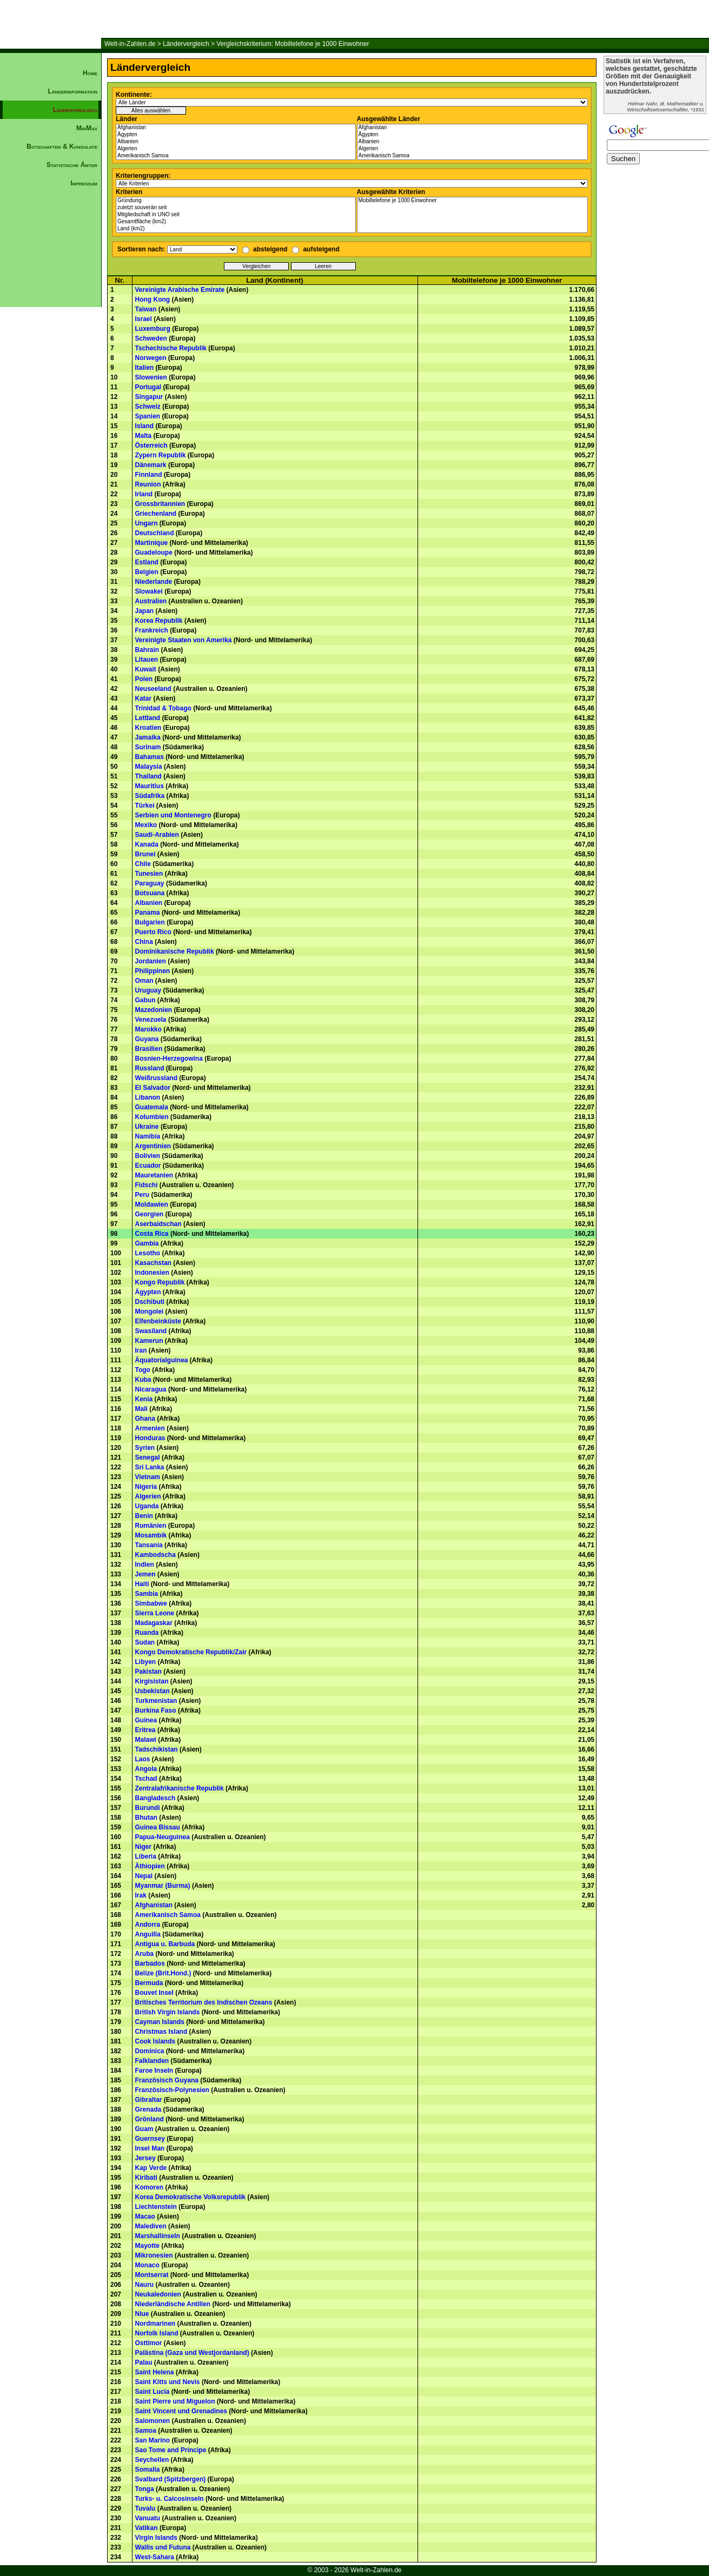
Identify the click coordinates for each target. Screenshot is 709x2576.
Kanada (146, 844)
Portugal (148, 387)
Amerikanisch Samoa (235, 155)
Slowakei (149, 591)
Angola (146, 1769)
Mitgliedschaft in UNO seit (235, 214)
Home (90, 73)
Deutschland (154, 533)
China (144, 942)
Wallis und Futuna (163, 2547)
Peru (142, 1195)
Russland (149, 1068)
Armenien (150, 1428)
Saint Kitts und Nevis (167, 2382)
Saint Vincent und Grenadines (181, 2411)
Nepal (144, 1876)
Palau (144, 2362)
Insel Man (150, 2148)
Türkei (145, 805)
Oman (144, 980)
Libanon (148, 1097)
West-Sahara (154, 2557)
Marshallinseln (157, 2236)
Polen (144, 679)
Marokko (148, 1029)
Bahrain (147, 650)
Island (144, 426)
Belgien (146, 572)
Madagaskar (154, 1623)
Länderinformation (72, 91)
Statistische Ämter (72, 165)
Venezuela (151, 1019)
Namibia (148, 1136)
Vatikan (146, 2528)
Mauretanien (154, 1175)
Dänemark (151, 465)
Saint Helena (154, 2372)
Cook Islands (155, 2041)
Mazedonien (154, 1010)
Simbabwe (151, 1603)
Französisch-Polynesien (172, 2090)
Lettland (148, 718)
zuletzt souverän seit (235, 207)
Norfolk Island (156, 2333)
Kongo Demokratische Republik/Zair (191, 1652)
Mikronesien (154, 2255)
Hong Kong (152, 299)
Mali (141, 1409)
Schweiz (148, 406)
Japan (144, 611)
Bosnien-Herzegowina (169, 1058)
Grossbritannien (160, 504)
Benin (144, 1516)
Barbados (150, 1963)
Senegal (147, 1457)
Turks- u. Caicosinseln (169, 2498)
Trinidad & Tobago (163, 708)
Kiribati (146, 2177)
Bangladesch (155, 1798)
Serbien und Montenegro (173, 815)
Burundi (147, 1808)
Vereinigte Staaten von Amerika (183, 640)
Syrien (145, 1448)
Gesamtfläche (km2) (235, 221)
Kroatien (148, 727)
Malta (143, 436)
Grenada (148, 2109)
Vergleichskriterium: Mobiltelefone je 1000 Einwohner (292, 44)
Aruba (144, 1954)
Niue (142, 2314)
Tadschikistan (156, 1749)
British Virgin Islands (167, 2012)
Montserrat (152, 2275)
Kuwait (145, 669)
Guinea (146, 1720)
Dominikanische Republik (174, 951)
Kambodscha (155, 1555)
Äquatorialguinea (161, 1360)
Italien (144, 367)
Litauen (146, 659)
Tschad (146, 1778)
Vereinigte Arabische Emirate (180, 290)
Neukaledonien (158, 2294)
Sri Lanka (149, 1467)
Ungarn (146, 523)
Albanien (235, 141)
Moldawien (151, 1204)
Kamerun (149, 1340)
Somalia (147, 2469)
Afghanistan (235, 127)
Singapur (149, 397)
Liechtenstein (156, 2207)
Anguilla (148, 1934)
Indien (144, 1564)
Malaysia (148, 766)
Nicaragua (151, 1389)
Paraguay (149, 883)
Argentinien (153, 1146)
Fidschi (146, 1185)
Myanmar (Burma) (162, 1885)
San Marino (152, 2440)
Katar (143, 698)
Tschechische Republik (171, 348)
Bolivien (148, 1156)
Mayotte (147, 2245)
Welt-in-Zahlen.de (130, 44)
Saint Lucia (152, 2391)
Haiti (142, 1584)
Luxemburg (152, 328)
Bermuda (149, 1983)
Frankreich (151, 630)
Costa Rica (152, 1233)
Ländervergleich (186, 44)
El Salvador (152, 1087)
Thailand (148, 776)
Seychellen (152, 2460)
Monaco (147, 2265)
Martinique (151, 543)
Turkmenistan (156, 1701)
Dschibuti (150, 1302)
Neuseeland (153, 689)
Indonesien (152, 1272)
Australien (151, 601)
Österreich (151, 445)
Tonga (144, 2489)
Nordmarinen (155, 2323)
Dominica (149, 2051)
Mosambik (151, 1535)
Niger (143, 1847)
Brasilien (149, 1049)
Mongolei (149, 1311)
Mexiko (146, 825)
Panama (147, 912)
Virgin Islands (156, 2537)
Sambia (146, 1593)
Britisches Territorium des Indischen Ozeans (204, 2002)
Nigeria (146, 1486)
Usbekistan (152, 1691)
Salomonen (152, 2421)
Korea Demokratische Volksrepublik (190, 2197)
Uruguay (148, 990)
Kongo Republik (160, 1282)
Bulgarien (150, 922)
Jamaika (148, 737)
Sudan (145, 1642)
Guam (144, 2129)
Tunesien (149, 873)
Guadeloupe (154, 552)
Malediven (151, 2226)
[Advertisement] (51, 376)
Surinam (148, 747)
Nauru (144, 2284)
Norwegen (151, 358)
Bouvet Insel (154, 1992)
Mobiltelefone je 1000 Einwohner (472, 200)
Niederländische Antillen (173, 2304)
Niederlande (154, 581)
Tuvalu (145, 2508)
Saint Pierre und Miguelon (175, 2401)
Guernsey (150, 2138)
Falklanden (152, 2061)
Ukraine (147, 1126)
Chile (143, 864)
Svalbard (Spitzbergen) (170, 2479)
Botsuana (150, 893)
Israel (143, 319)
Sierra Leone (155, 1613)
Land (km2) (235, 228)
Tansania (149, 1545)
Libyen (145, 1662)
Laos (142, 1759)
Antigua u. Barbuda (165, 1944)
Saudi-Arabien (157, 834)
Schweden (151, 338)
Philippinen (152, 971)
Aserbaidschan (158, 1224)
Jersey (145, 2158)
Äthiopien (150, 1866)
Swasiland (151, 1331)
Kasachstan (153, 1263)
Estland (146, 562)
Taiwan (146, 309)
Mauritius (149, 786)
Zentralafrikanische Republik (179, 1788)
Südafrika (150, 796)
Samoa (145, 2430)
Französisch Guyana (166, 2080)
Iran (141, 1350)
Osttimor (148, 2343)
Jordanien (150, 961)
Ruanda (147, 1632)
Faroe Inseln (154, 2070)
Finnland (148, 474)
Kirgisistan (152, 1681)
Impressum (83, 183)
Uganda (147, 1506)
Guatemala (151, 1107)
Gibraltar (148, 2100)
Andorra (148, 1924)
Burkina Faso (155, 1710)
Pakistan (148, 1671)
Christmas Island (161, 2031)
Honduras (150, 1438)
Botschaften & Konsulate (61, 146)
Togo (142, 1370)
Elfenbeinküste (158, 1321)
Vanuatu (148, 2518)
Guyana (147, 1039)
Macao (145, 2216)
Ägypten (235, 134)
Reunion (148, 484)
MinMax (86, 128)
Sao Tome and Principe (171, 2450)
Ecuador (148, 1165)
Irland (144, 494)
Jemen (145, 1574)
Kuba (143, 1379)
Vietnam (147, 1477)
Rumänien (151, 1525)
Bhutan (146, 1817)
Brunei (145, 854)
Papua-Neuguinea (162, 1837)
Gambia (147, 1243)
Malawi (145, 1739)
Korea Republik (159, 620)
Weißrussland (156, 1078)
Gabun (145, 1000)
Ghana (145, 1418)
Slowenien (151, 377)
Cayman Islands (159, 2022)
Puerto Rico (153, 932)
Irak (141, 1895)
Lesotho (148, 1253)
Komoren (149, 2187)
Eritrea (145, 1730)
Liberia (145, 1856)
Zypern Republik (160, 455)
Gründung (235, 200)
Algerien (235, 148)
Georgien (149, 1214)
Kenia (144, 1399)
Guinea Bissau (157, 1827)
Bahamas (149, 757)
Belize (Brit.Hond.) (163, 1973)
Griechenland (156, 513)
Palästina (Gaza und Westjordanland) (192, 2353)
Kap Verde (151, 2168)
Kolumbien (152, 1117)
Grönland (149, 2119)
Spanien (148, 416)
